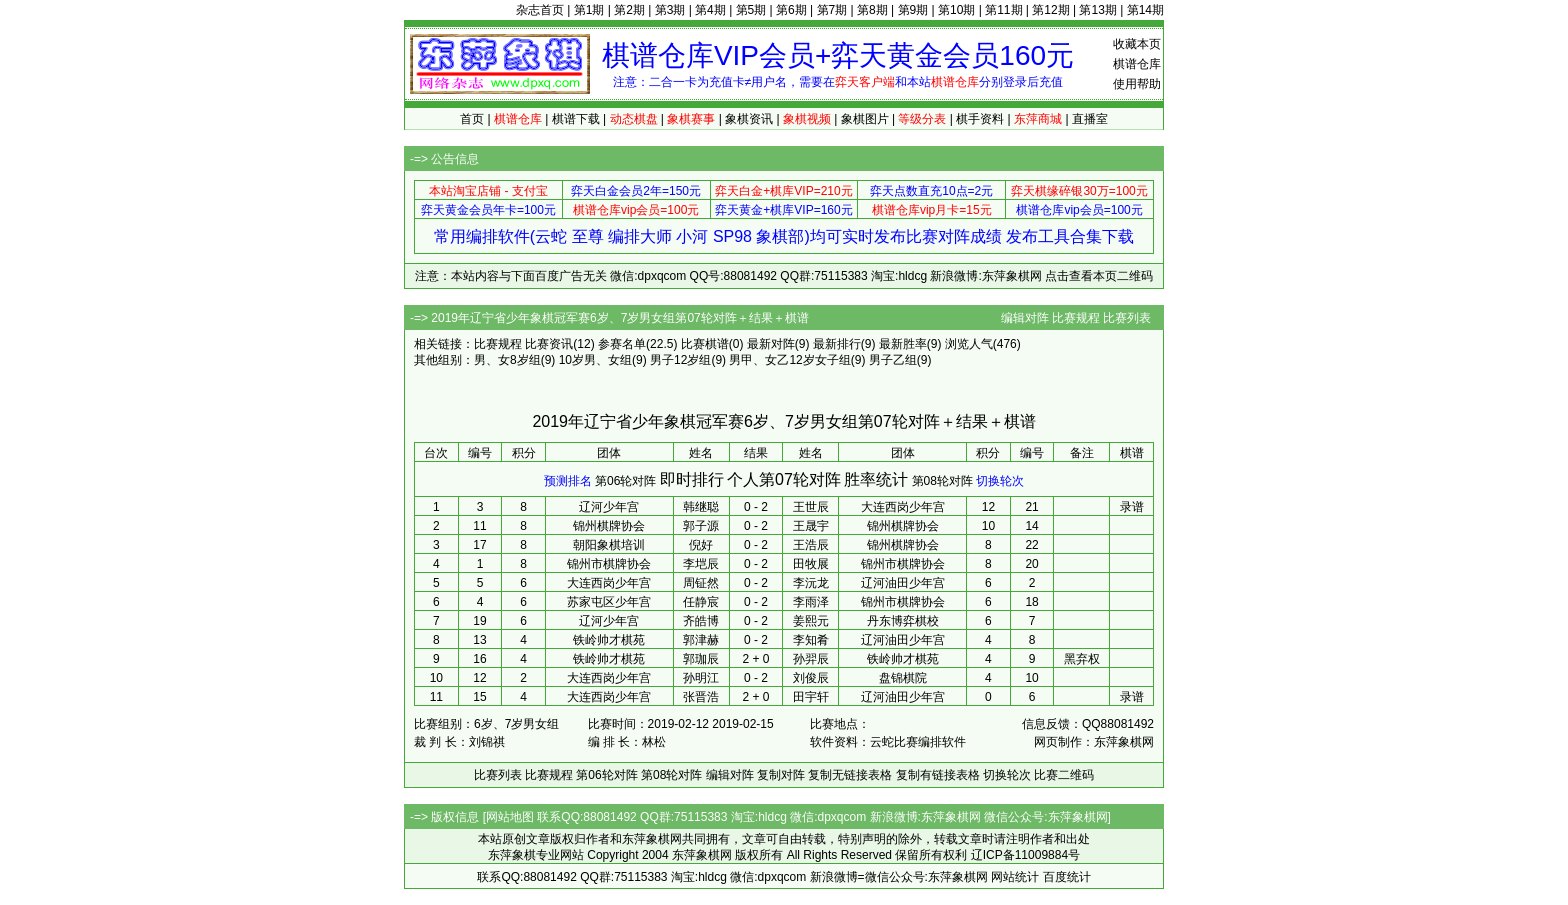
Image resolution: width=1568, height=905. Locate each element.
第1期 (589, 10)
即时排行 (692, 479)
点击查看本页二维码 (1099, 276)
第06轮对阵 (625, 481)
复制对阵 (781, 775)
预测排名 (568, 481)
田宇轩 (811, 697)
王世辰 (811, 507)
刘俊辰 (811, 678)
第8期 (872, 10)
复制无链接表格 (850, 775)
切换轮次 (1000, 481)
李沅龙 (811, 583)
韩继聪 (701, 507)
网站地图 (510, 817)
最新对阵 (771, 344)
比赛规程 (1076, 318)
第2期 (629, 10)
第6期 (791, 10)
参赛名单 (622, 344)
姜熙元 (811, 621)
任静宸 (701, 602)
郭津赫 (701, 640)
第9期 (913, 10)
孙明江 (701, 678)
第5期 (751, 10)
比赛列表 (1127, 318)
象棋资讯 (749, 119)
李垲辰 (701, 564)
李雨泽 (811, 602)
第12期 (1050, 10)
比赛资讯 (549, 344)
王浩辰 (811, 545)
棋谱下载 (576, 119)
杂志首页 (540, 10)
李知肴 (811, 640)
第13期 (1097, 10)
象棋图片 (865, 119)
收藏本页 (1137, 44)
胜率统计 (876, 479)
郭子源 (701, 526)
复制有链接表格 (938, 775)
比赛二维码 (1064, 775)
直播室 (1090, 119)
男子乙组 (893, 360)
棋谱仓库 (1137, 64)
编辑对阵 (1025, 318)
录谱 (1132, 507)
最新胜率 (903, 344)
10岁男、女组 (595, 360)
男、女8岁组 (507, 360)
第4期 (710, 10)
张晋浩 (701, 697)
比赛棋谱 (705, 344)
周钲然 (701, 583)
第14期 (1145, 10)
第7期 (832, 10)
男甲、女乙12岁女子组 (789, 360)
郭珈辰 (701, 659)
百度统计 (1067, 877)
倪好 (701, 545)
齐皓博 (701, 621)
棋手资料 (980, 119)
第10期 (956, 10)
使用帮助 (1137, 84)
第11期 (1003, 10)
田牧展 (811, 564)
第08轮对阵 (942, 481)
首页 (472, 119)
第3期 (670, 10)
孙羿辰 (811, 659)
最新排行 (837, 344)
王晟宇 (811, 526)
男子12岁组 (680, 360)
